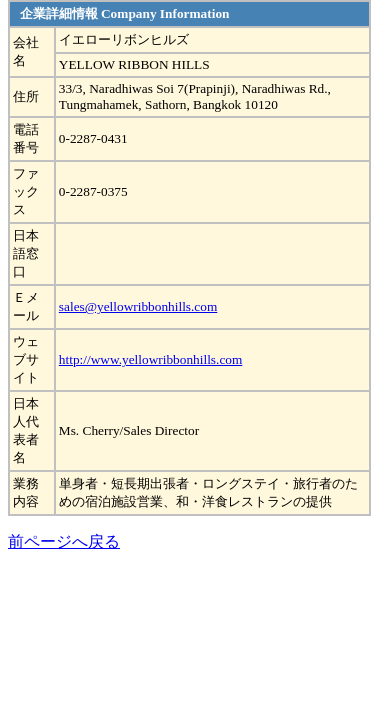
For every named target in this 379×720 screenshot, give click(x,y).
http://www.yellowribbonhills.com (151, 359)
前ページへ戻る (64, 541)
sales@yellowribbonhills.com (138, 306)
